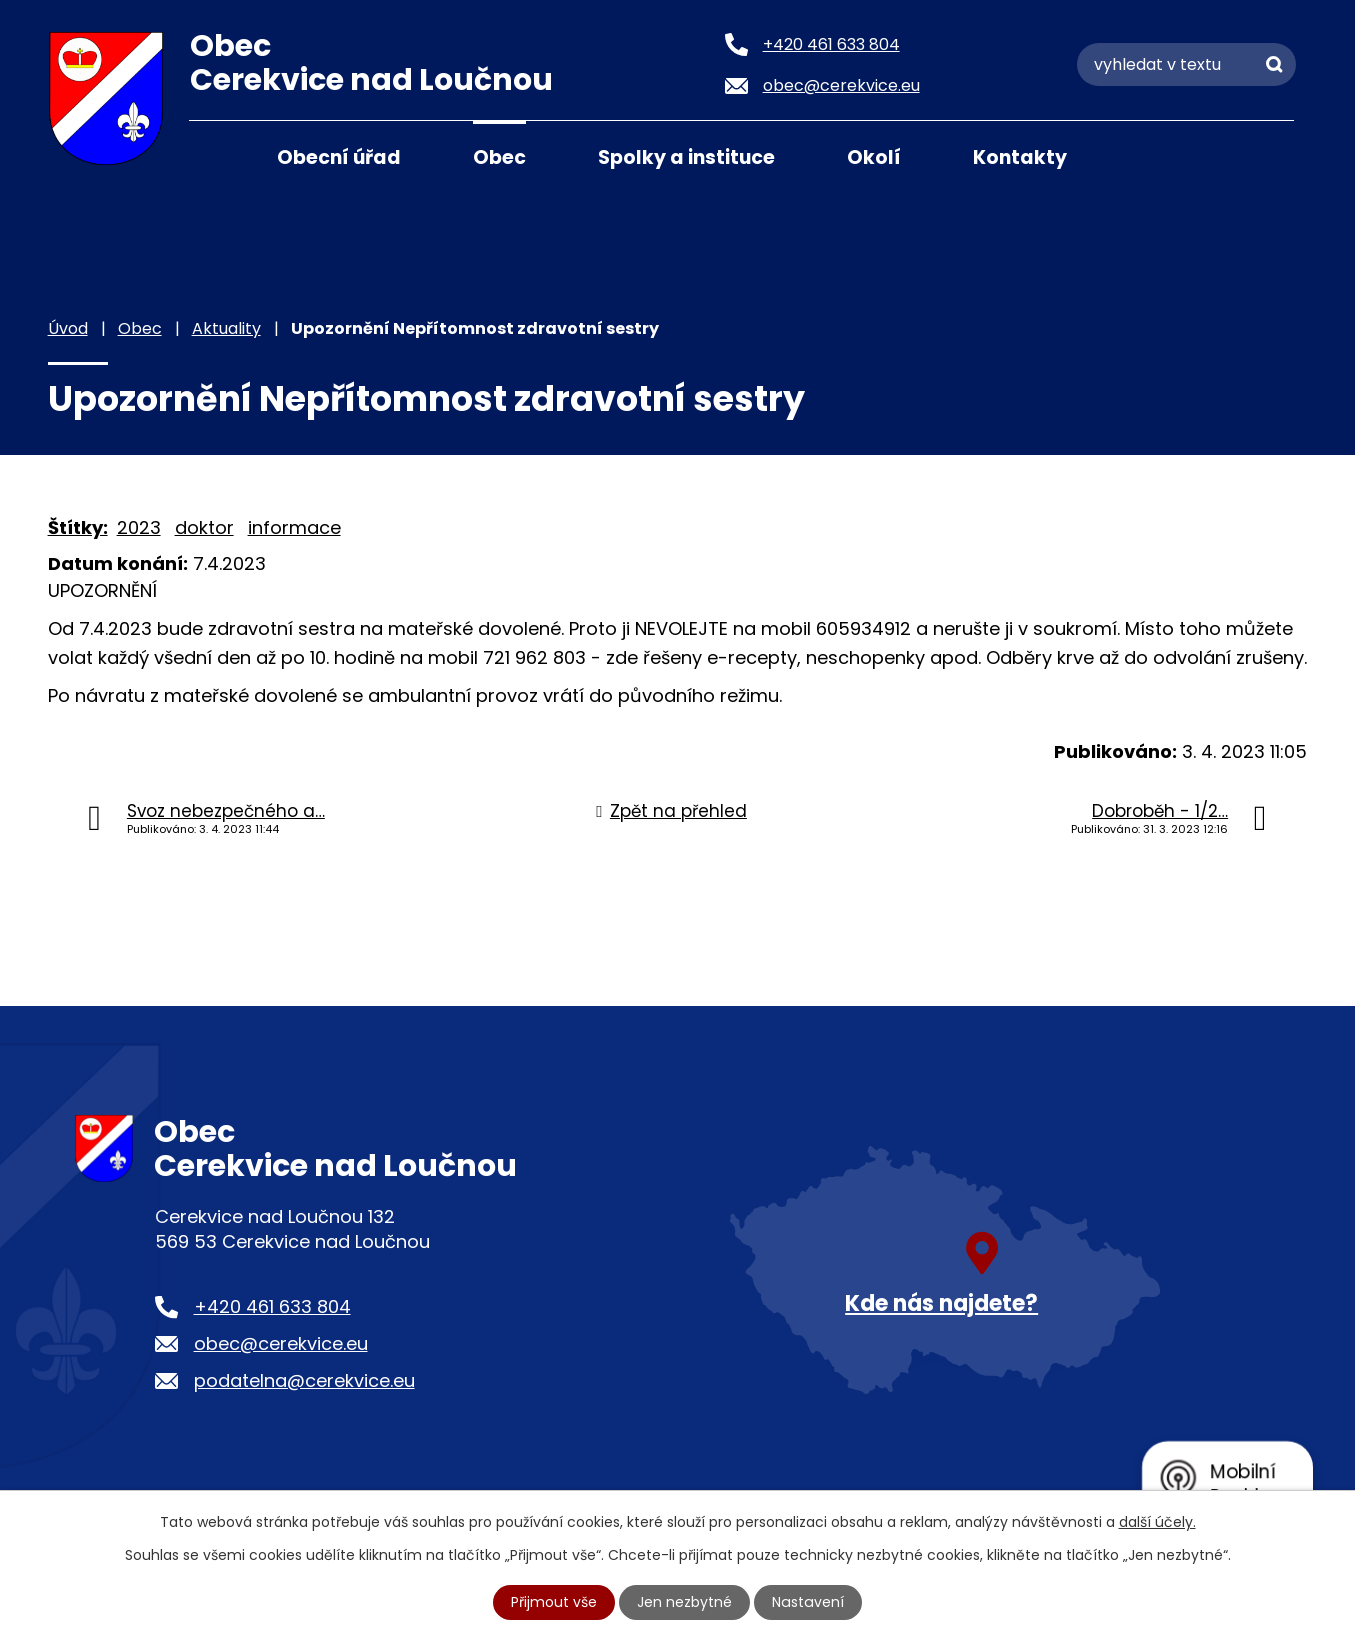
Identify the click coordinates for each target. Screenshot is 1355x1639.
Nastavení (808, 1602)
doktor (204, 527)
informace (294, 527)
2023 (139, 527)
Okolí (874, 157)
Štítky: (78, 527)
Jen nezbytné (685, 1602)
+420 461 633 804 (272, 1306)
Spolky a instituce (686, 157)
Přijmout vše (555, 1602)
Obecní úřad (339, 157)
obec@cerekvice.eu (281, 1343)
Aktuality (226, 328)
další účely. (1157, 1522)
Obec (499, 157)
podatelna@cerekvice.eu (304, 1380)
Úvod (214, 156)
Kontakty (1020, 157)
